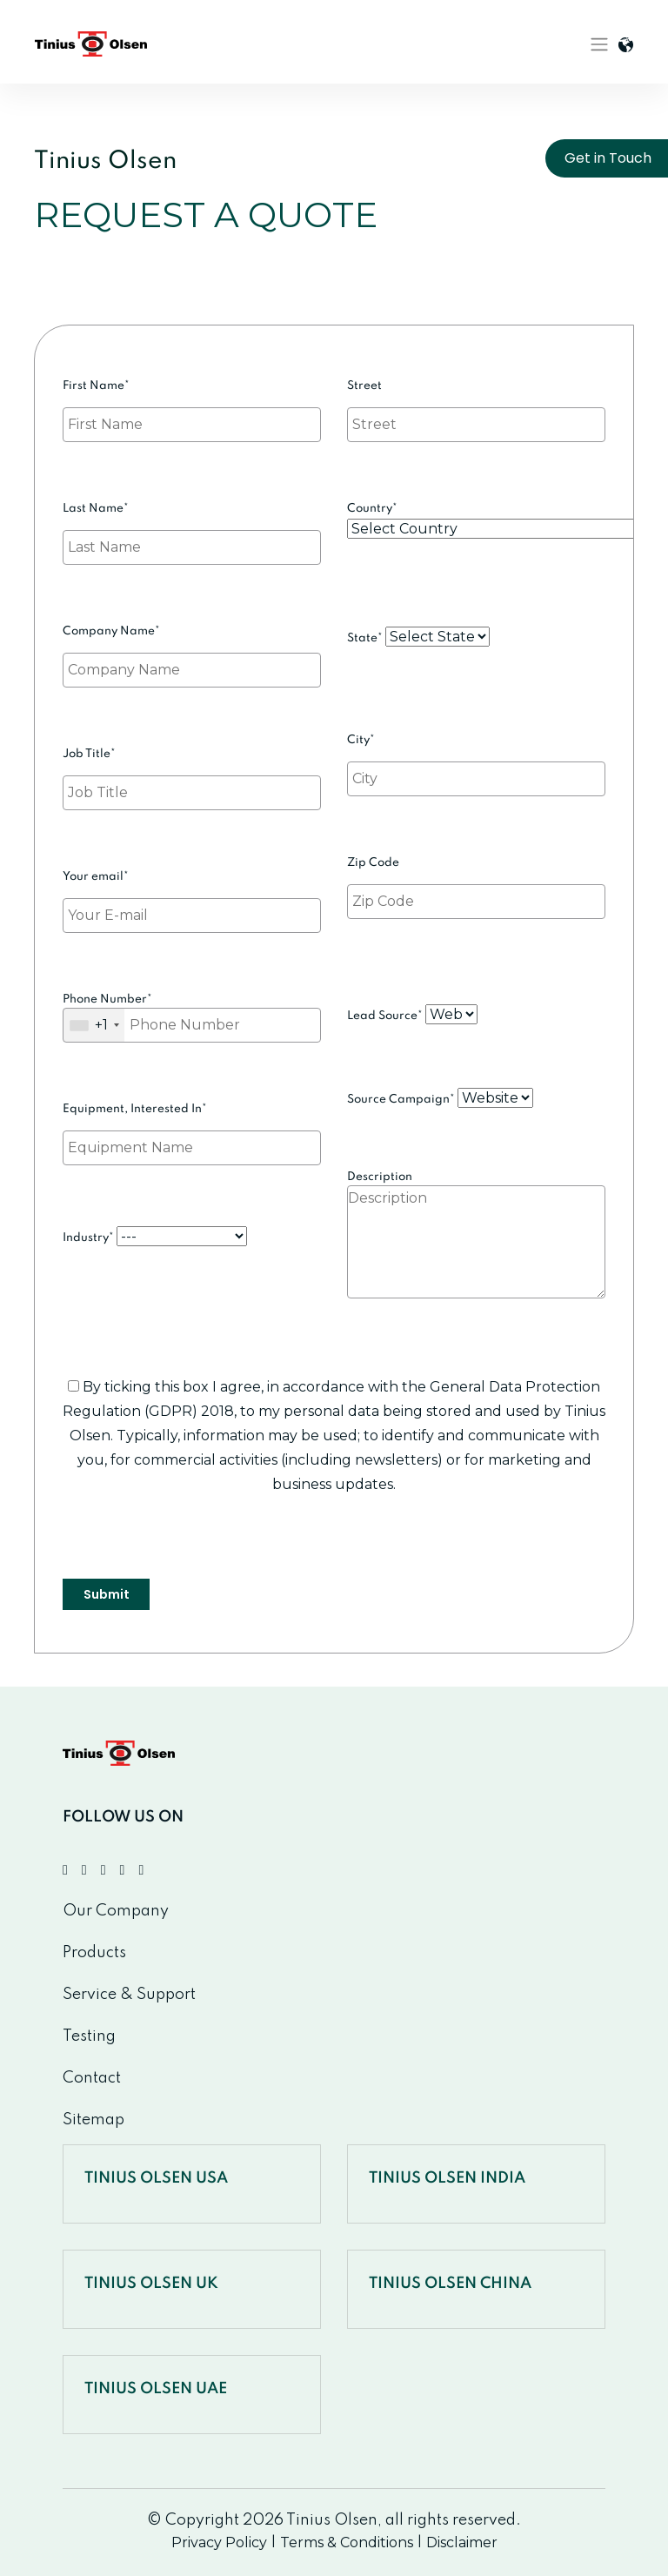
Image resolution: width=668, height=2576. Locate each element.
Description (476, 1251)
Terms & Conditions (346, 2542)
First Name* (192, 406)
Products (94, 1953)
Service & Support (129, 1994)
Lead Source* (412, 1014)
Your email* (192, 897)
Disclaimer (462, 2542)
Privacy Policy (219, 2542)
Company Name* (192, 652)
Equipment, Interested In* (192, 1130)
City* (476, 761)
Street (476, 406)
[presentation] (195, 1545)
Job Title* (192, 774)
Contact (92, 2078)
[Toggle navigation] (599, 44)
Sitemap (93, 2120)
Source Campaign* (440, 1098)
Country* (476, 520)
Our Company (116, 1911)
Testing (89, 2036)
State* (418, 636)
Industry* (155, 1236)
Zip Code (476, 883)
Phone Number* (192, 1018)
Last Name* (192, 529)
